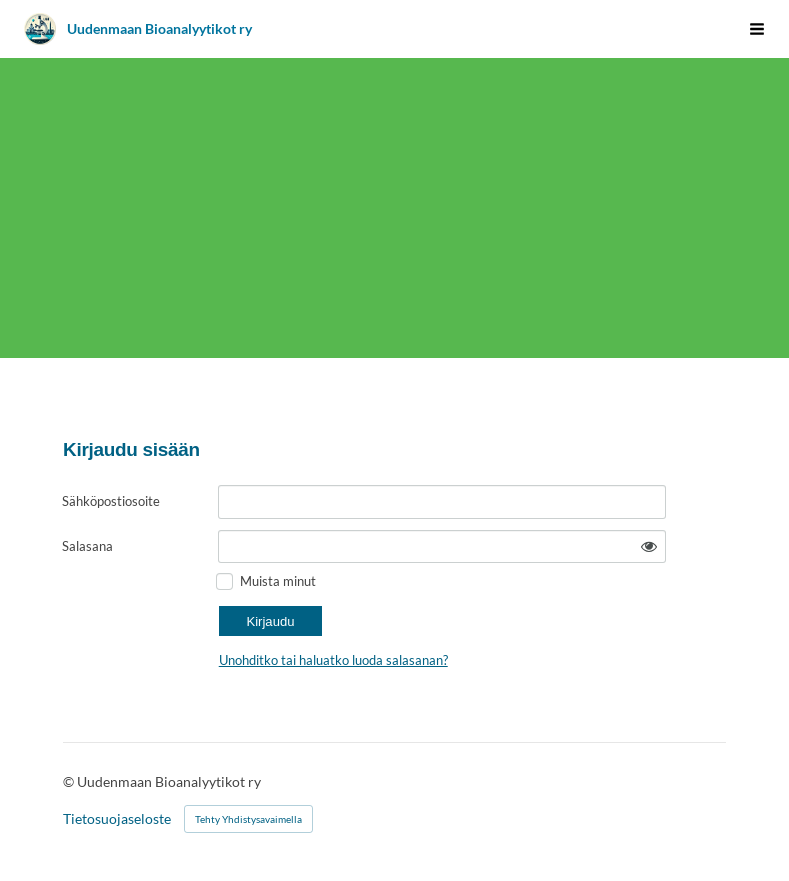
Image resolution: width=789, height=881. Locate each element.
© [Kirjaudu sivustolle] (70, 781)
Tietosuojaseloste (117, 819)
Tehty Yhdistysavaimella (248, 819)
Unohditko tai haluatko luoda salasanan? (333, 660)
